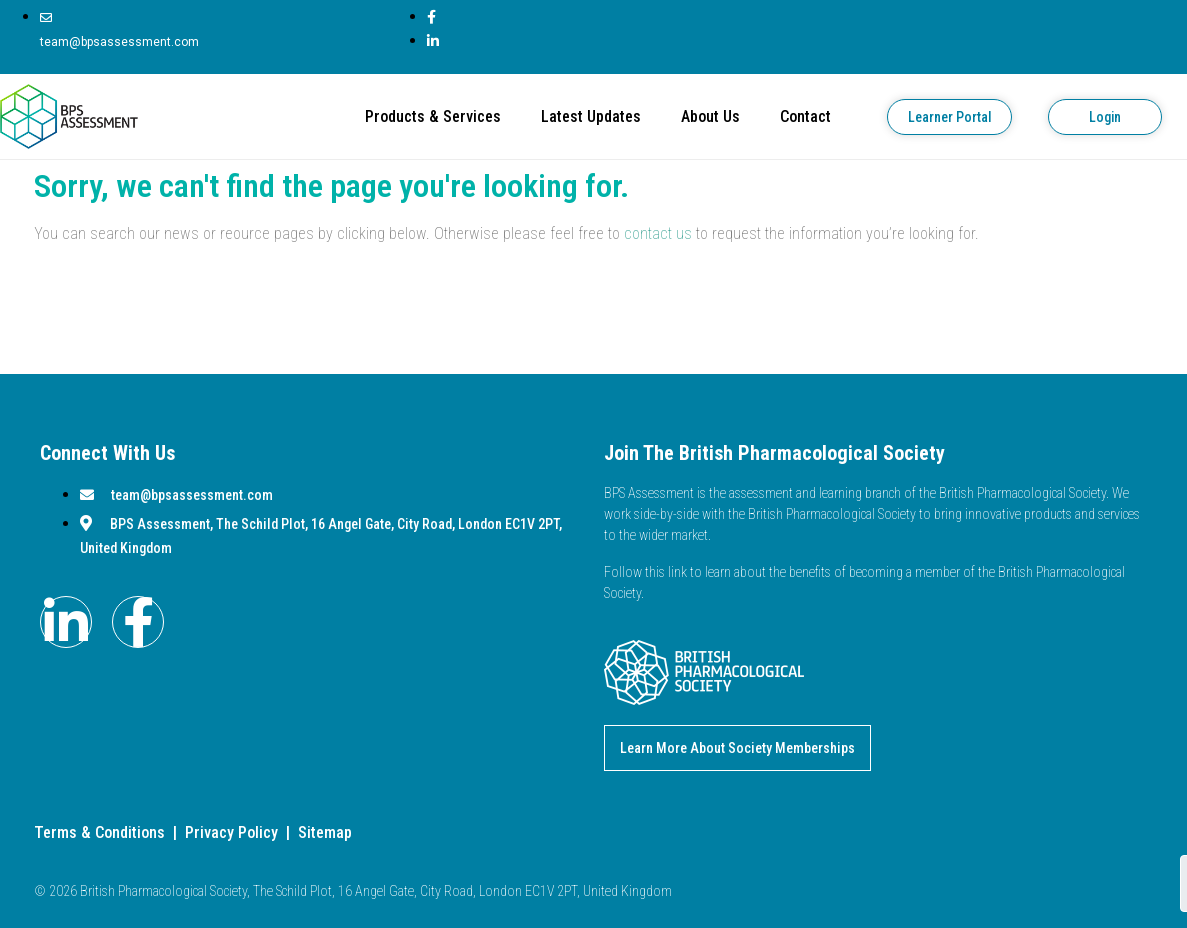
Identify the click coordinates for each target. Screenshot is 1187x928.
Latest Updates (591, 116)
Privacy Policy (231, 832)
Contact (805, 116)
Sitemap (325, 832)
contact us (658, 233)
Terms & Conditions (99, 832)
